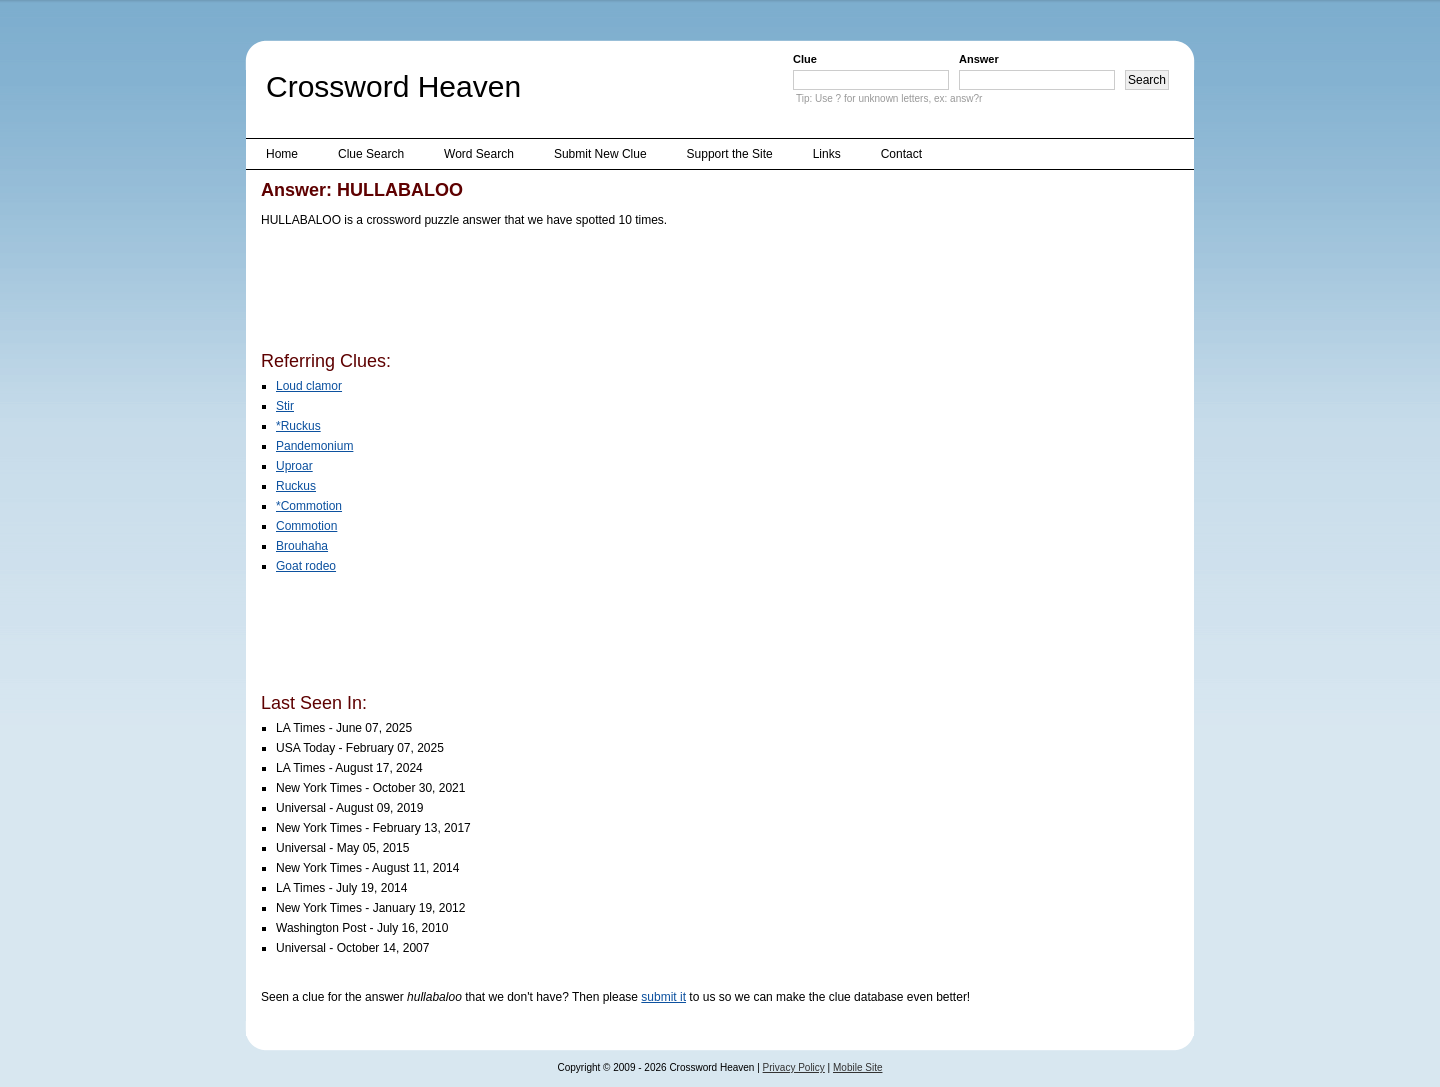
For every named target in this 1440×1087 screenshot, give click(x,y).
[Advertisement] (625, 293)
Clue (805, 59)
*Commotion (309, 506)
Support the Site (730, 154)
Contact (901, 154)
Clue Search (371, 154)
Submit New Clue (600, 154)
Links (827, 154)
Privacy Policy (794, 1067)
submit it (663, 997)
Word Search (479, 154)
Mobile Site (857, 1067)
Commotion (306, 526)
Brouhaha (302, 546)
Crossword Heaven (393, 86)
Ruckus (296, 486)
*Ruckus (298, 426)
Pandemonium (314, 446)
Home (282, 154)
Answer (979, 59)
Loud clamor (309, 386)
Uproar (294, 466)
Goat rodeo (306, 566)
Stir (285, 406)
